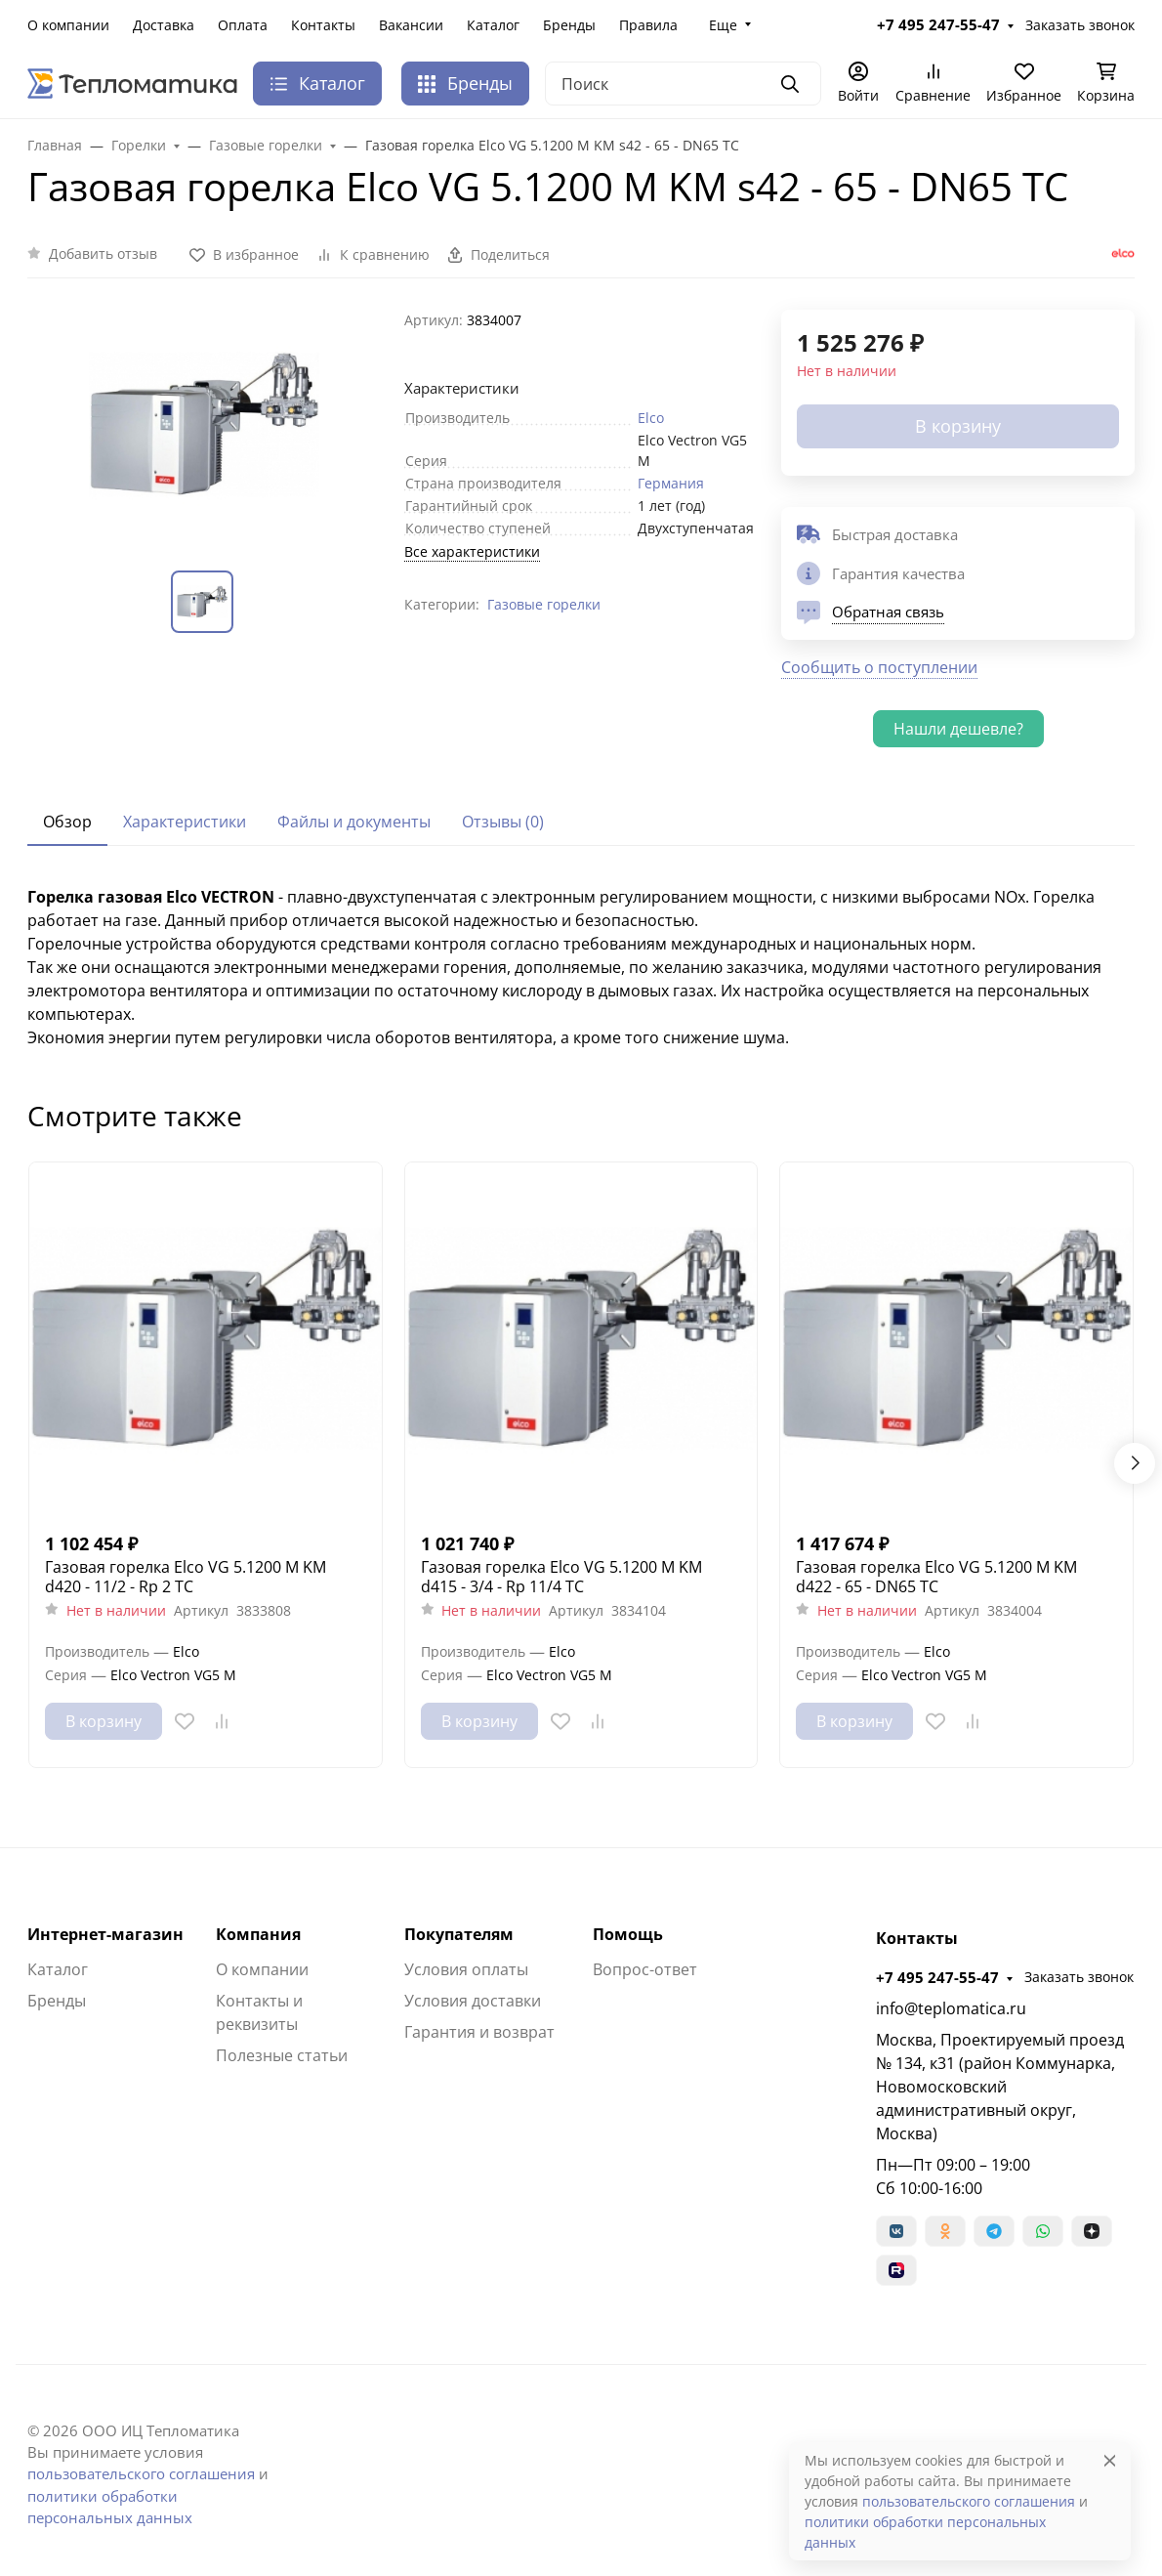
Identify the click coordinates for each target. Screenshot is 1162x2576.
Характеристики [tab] (184, 821)
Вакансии (411, 25)
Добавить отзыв (103, 253)
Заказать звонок (1080, 25)
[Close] (1109, 2460)
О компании (68, 25)
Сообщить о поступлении (879, 667)
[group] (204, 424)
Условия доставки (472, 2000)
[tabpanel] (581, 967)
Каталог (493, 25)
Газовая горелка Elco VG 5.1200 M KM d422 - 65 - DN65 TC (936, 1576)
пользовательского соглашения (141, 2473)
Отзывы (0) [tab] (503, 821)
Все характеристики (472, 551)
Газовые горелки (544, 604)
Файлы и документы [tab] (354, 821)
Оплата (243, 25)
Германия (671, 483)
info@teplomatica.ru (951, 2008)
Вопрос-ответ (645, 1969)
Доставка (163, 25)
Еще (723, 25)
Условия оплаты (466, 1969)
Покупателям (459, 1934)
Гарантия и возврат (479, 2032)
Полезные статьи (282, 2055)
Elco (651, 417)
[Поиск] (683, 84)
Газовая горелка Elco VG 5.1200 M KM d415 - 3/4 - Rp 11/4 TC (561, 1576)
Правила (648, 25)
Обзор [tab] (67, 821)
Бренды (569, 25)
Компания (258, 1934)
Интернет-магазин (105, 1934)
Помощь (628, 1934)
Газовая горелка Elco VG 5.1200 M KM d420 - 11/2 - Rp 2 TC (185, 1576)
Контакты (323, 25)
